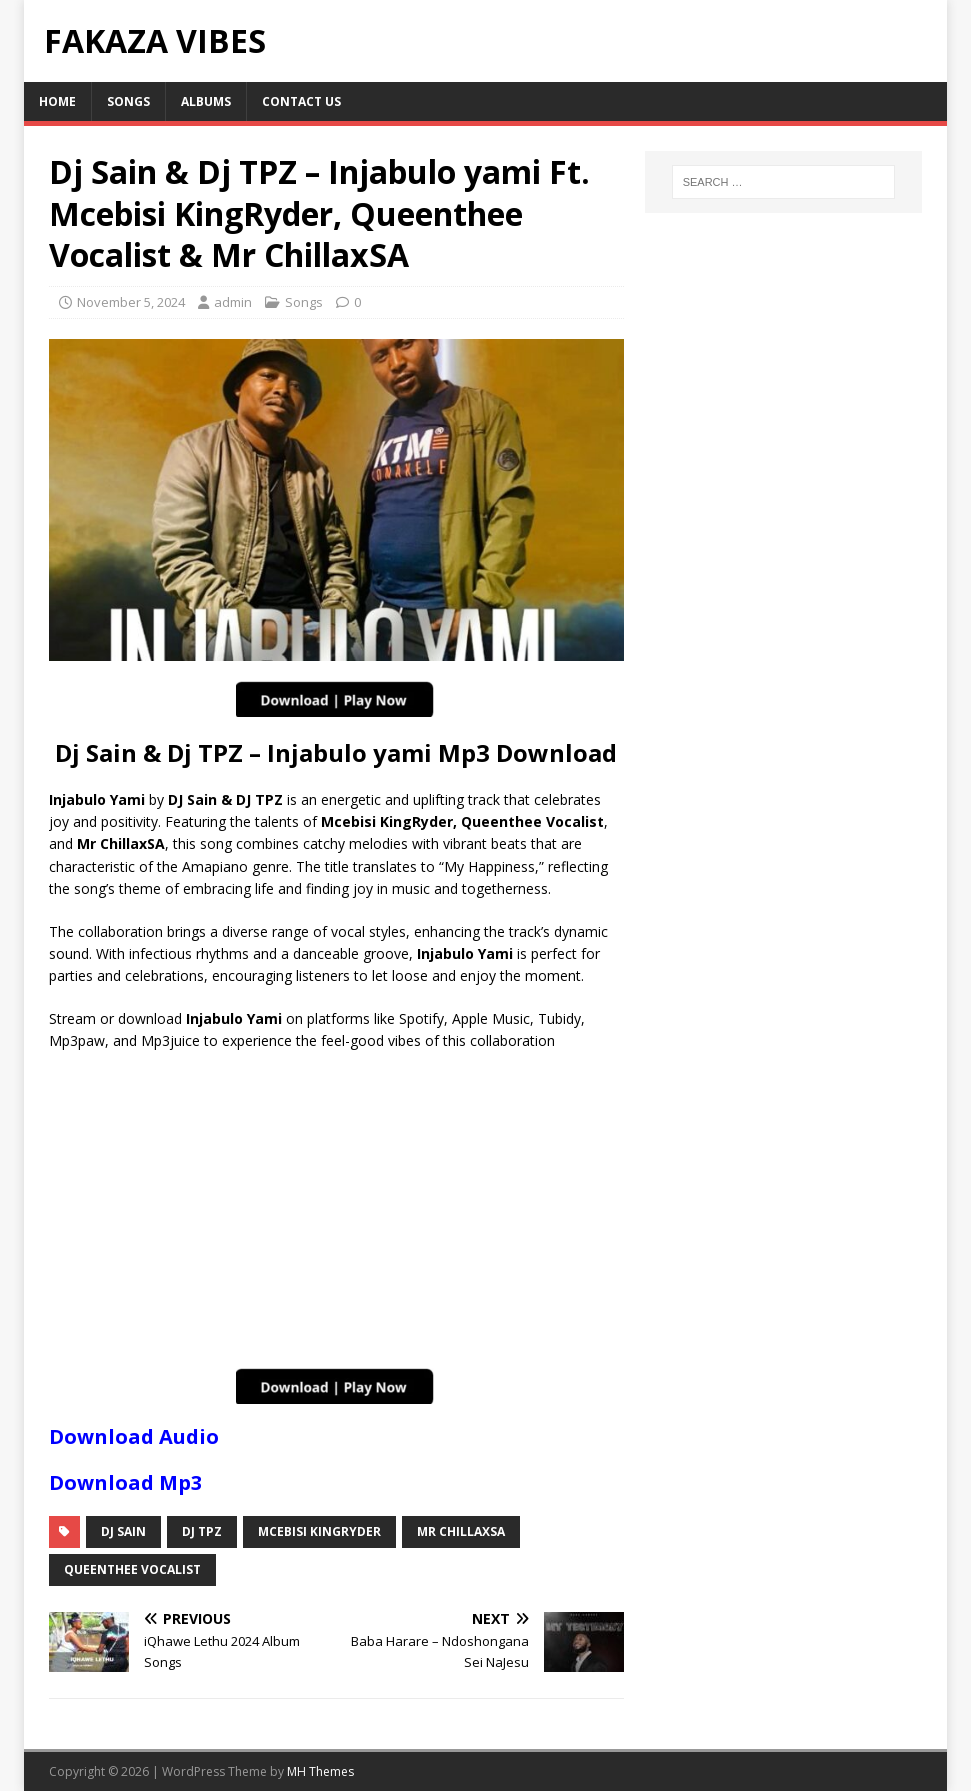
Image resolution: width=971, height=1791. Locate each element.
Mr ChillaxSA (461, 1531)
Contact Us (301, 101)
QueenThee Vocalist (132, 1569)
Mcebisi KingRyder (319, 1531)
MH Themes (320, 1771)
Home (57, 101)
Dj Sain (123, 1531)
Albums (206, 101)
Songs (128, 101)
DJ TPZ (202, 1531)
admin (233, 302)
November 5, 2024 (131, 302)
